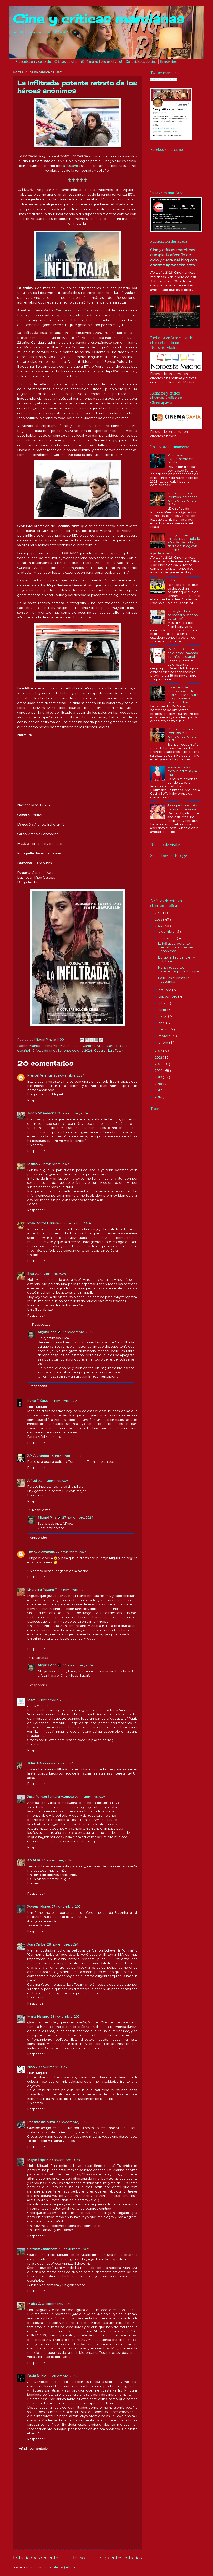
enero (164, 1043)
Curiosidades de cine (140, 61)
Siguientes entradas (121, 2557)
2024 (159, 926)
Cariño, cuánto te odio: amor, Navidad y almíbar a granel (182, 653)
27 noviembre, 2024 (77, 1332)
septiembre (168, 996)
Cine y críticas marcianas (98, 18)
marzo (164, 1029)
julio (162, 1003)
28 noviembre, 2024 (62, 1944)
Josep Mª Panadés (41, 1113)
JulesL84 (34, 1763)
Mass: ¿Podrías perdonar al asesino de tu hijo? (182, 614)
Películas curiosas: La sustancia (174, 980)
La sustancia (70, 166)
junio (163, 1010)
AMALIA (33, 1860)
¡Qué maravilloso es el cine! (101, 61)
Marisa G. (34, 2304)
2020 (159, 1071)
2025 (159, 919)
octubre (165, 990)
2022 (159, 1057)
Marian (32, 1164)
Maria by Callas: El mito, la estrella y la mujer (182, 771)
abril (162, 1023)
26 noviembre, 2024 (69, 1075)
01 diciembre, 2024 (56, 2304)
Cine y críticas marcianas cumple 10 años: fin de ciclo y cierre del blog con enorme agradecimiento (175, 544)
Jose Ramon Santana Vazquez (50, 1797)
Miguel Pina (47, 1332)
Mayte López (37, 2160)
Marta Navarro (38, 2016)
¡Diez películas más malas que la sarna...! (182, 807)
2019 (159, 1077)
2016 (159, 1097)
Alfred (32, 1481)
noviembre (168, 938)
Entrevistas (168, 61)
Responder (36, 1100)
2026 (159, 913)
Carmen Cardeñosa (42, 2249)
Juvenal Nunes (39, 1907)
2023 (159, 1051)
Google (100, 1050)
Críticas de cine (65, 61)
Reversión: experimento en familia (180, 458)
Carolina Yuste (94, 1046)
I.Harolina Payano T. (42, 1590)
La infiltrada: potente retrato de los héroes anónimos (176, 947)
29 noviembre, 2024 (51, 2067)
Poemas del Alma (41, 2122)
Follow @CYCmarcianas (163, 79)
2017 (159, 1090)
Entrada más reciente (35, 2557)
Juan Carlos (36, 1944)
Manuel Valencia (39, 1075)
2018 (159, 1084)
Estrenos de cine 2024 (75, 1050)
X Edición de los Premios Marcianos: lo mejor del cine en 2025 (183, 498)
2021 (158, 1064)
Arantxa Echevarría (43, 1046)
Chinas (88, 310)
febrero (165, 1036)
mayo (163, 1016)
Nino (31, 2067)
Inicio (79, 2557)
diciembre (167, 931)
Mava (31, 1700)
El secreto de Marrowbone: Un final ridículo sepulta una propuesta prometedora (183, 695)
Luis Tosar (115, 1050)
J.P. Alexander (38, 1456)
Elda (30, 1274)
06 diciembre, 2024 (62, 2376)
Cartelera (114, 1046)
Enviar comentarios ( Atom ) (55, 2567)
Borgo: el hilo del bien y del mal (176, 959)
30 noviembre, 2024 (74, 2249)
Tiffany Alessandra (41, 1552)
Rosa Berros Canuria (43, 1223)
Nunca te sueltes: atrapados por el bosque (178, 969)
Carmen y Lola (67, 310)
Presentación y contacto (33, 61)
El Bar (172, 580)
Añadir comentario (33, 2449)
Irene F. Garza (37, 1401)
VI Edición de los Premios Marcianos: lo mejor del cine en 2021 (183, 734)
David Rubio (36, 2376)
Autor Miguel (70, 1046)
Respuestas (41, 1324)
